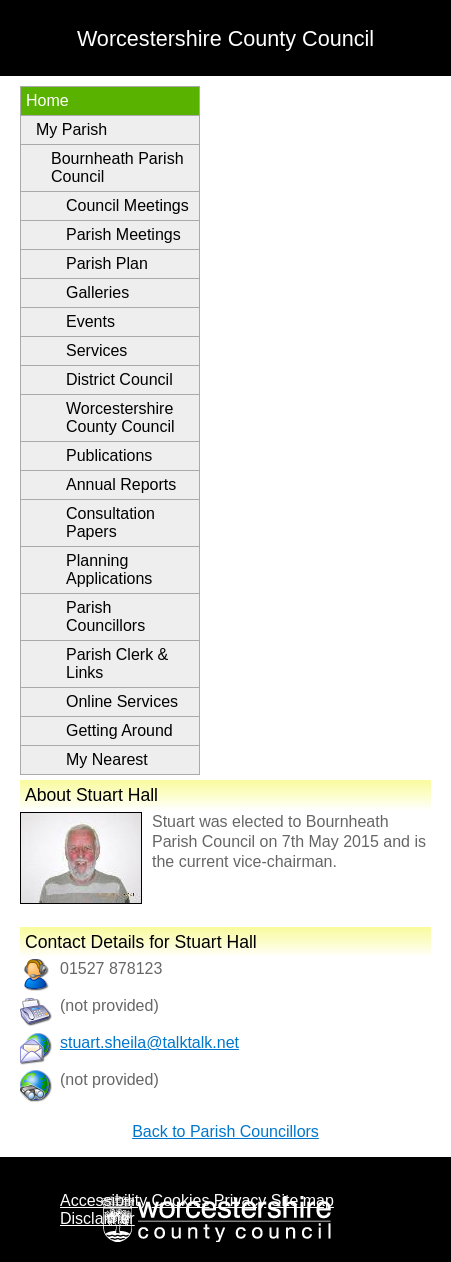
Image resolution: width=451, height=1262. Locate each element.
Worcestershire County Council (120, 417)
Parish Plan (107, 263)
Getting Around (119, 730)
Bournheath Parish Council (117, 167)
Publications (109, 455)
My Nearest (107, 759)
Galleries (97, 292)
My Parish (71, 129)
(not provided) (109, 1079)
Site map (302, 1200)
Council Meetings (127, 205)
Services (96, 350)
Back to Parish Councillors (225, 1131)
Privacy (240, 1200)
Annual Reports (121, 484)
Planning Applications (109, 569)
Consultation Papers (110, 522)
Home (47, 100)
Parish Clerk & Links (117, 663)
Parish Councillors (105, 616)
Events (90, 321)
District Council (119, 379)
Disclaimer (97, 1218)
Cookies (181, 1200)
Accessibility (103, 1200)
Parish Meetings (123, 234)
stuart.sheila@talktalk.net (149, 1042)
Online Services (122, 701)
